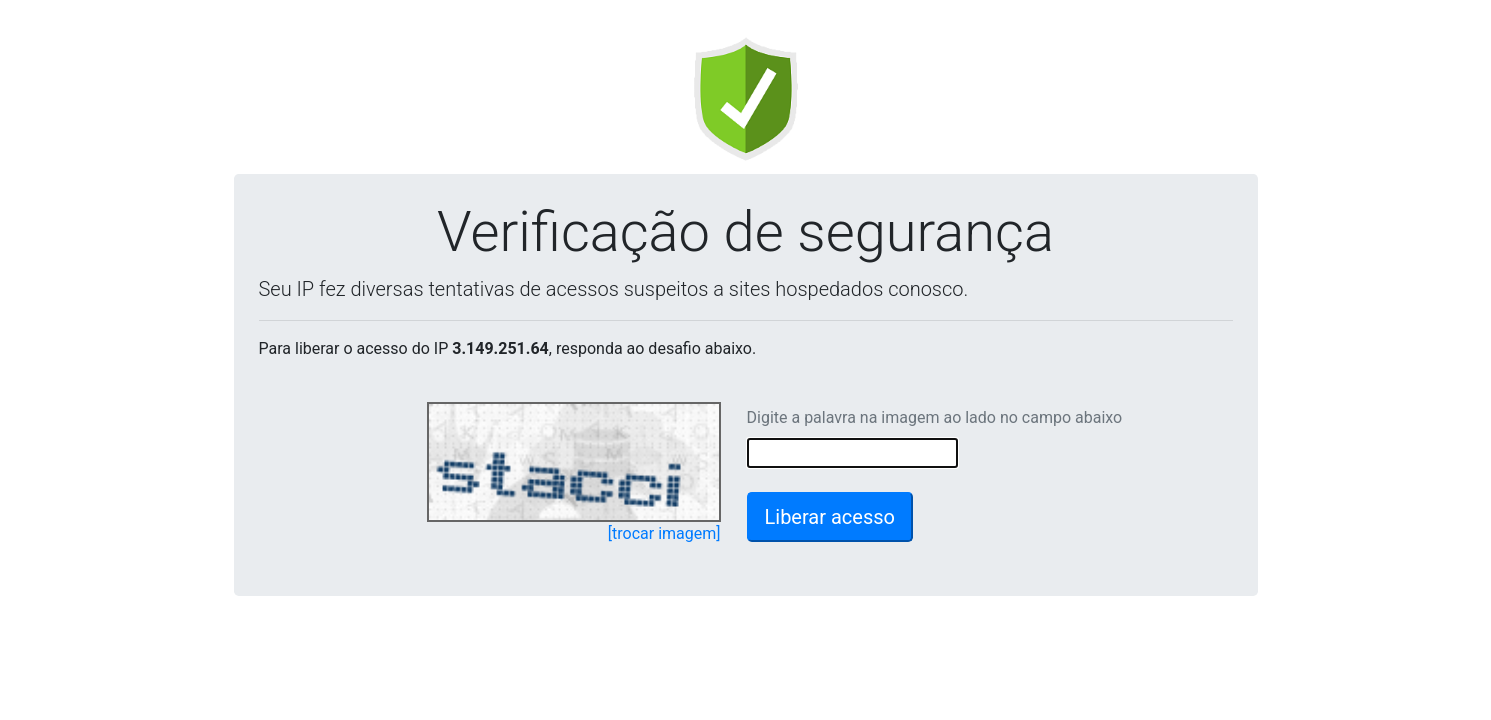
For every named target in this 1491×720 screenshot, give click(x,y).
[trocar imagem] (664, 533)
